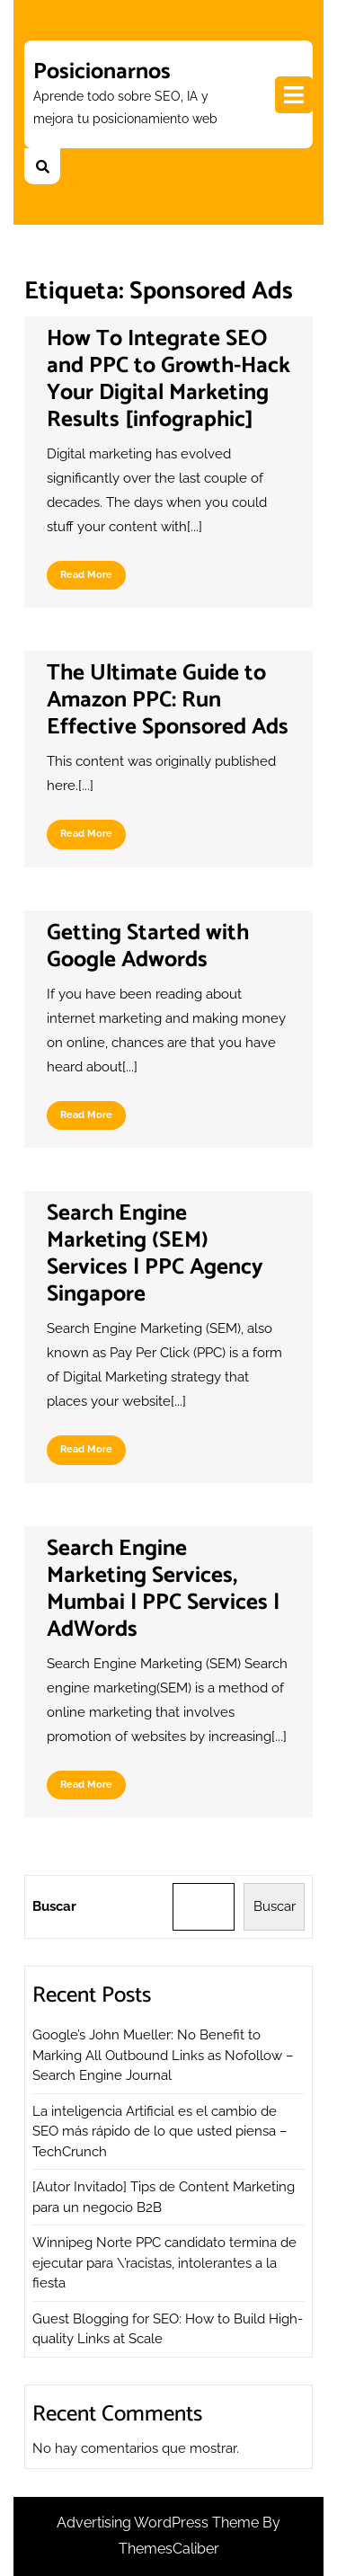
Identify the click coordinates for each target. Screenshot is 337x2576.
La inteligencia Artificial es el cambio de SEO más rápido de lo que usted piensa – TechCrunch (160, 2131)
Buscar (54, 1906)
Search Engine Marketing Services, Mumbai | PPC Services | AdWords (163, 1589)
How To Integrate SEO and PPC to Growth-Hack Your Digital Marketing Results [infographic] (168, 379)
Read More (93, 579)
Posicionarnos (102, 72)
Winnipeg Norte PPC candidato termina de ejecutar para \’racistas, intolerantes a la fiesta (164, 2262)
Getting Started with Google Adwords (148, 946)
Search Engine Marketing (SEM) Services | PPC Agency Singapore (155, 1254)
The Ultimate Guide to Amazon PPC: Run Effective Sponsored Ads (167, 700)
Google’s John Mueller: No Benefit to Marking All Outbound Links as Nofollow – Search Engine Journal (163, 2055)
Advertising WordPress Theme (159, 2522)
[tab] (294, 94)
